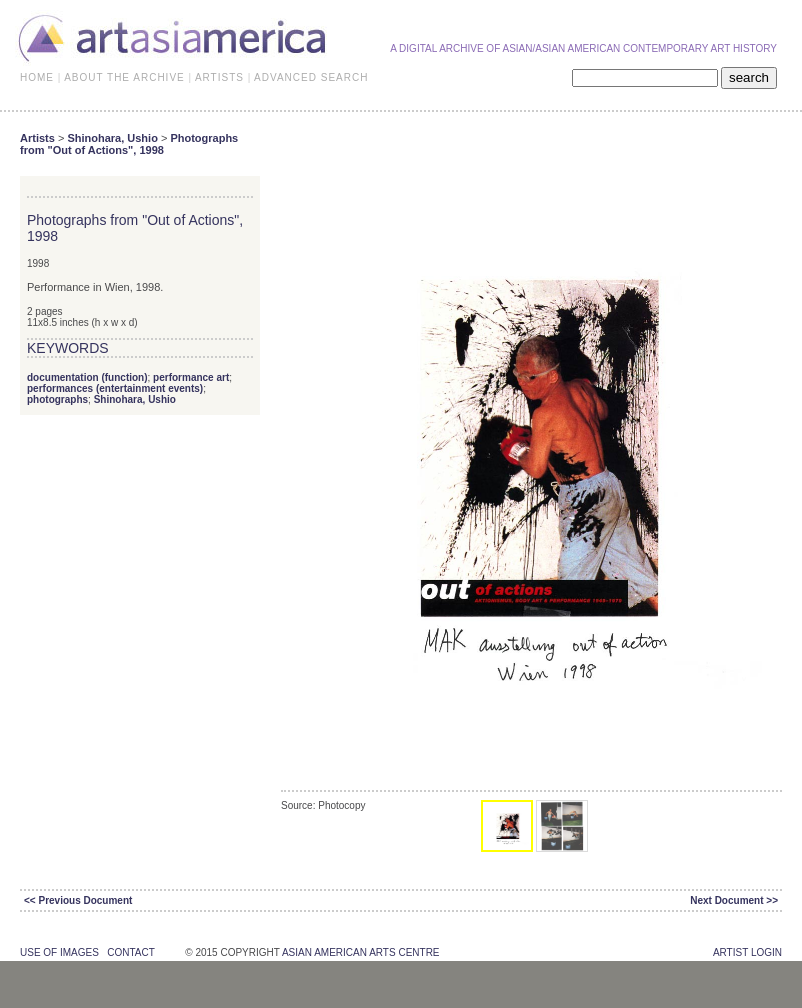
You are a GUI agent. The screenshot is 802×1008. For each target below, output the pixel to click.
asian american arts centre (361, 952)
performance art (191, 377)
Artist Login (747, 952)
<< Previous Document (78, 900)
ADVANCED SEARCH (311, 77)
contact (130, 952)
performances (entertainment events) (115, 388)
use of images (59, 952)
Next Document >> (734, 900)
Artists (37, 138)
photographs (57, 399)
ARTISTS (219, 77)
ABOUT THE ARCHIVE (124, 77)
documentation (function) (87, 377)
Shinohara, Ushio (112, 138)
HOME (37, 77)
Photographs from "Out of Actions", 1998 (129, 144)
